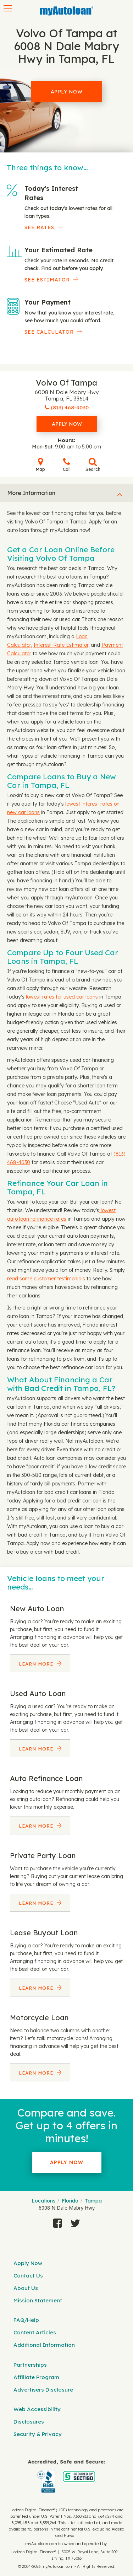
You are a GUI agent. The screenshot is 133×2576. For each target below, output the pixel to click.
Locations (43, 2201)
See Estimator (47, 279)
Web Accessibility (37, 2409)
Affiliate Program (36, 2377)
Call (67, 464)
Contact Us (28, 2275)
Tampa (93, 2201)
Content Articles (34, 2332)
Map (40, 464)
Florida (70, 2201)
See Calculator (49, 332)
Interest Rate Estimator (60, 645)
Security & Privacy (37, 2434)
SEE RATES (39, 227)
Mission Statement (37, 2300)
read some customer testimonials (46, 1278)
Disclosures (28, 2421)
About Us (25, 2288)
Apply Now (67, 91)
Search (93, 464)
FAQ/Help (26, 2320)
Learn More (37, 1664)
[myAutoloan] (66, 2476)
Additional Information (44, 2344)
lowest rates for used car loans (61, 997)
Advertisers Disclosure (43, 2389)
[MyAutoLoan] (66, 11)
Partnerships (30, 2364)
